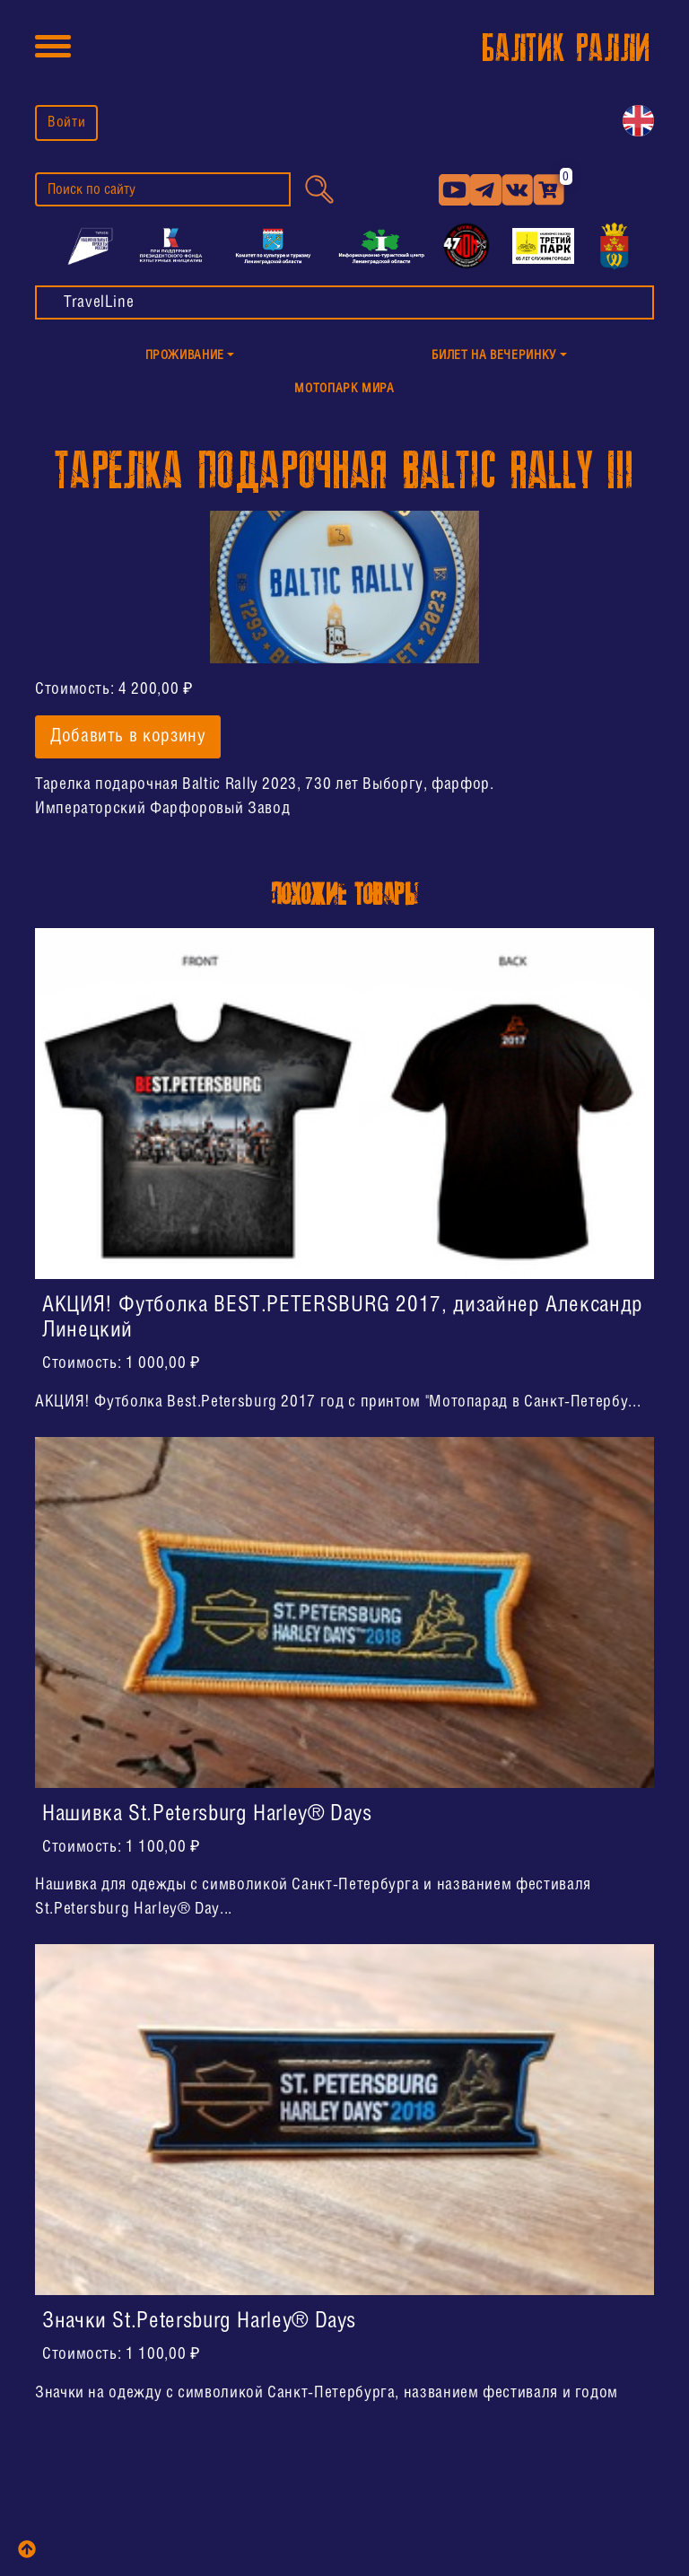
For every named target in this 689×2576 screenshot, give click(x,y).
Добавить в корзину (127, 737)
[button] (189, 356)
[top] (27, 2549)
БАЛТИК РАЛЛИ (566, 49)
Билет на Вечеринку (494, 356)
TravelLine (99, 302)
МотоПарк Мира (344, 389)
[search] (163, 189)
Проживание (184, 356)
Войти (66, 122)
